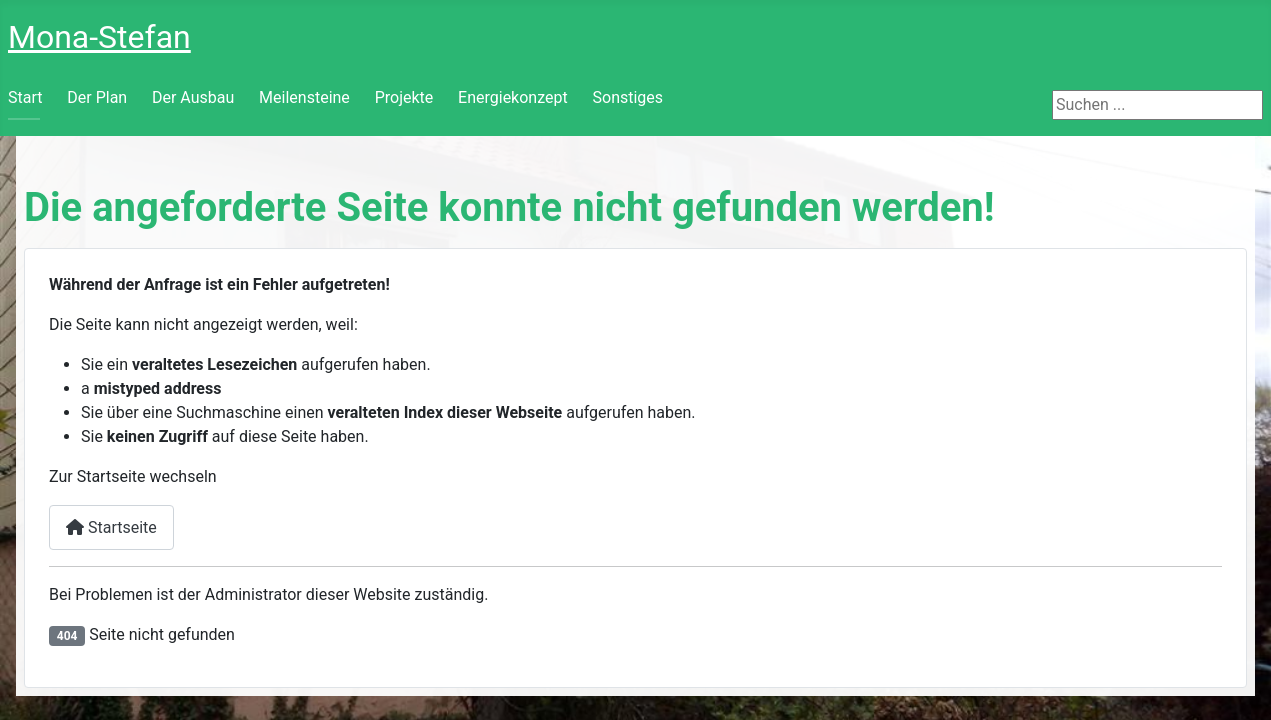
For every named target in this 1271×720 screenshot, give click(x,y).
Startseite (111, 527)
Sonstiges (628, 97)
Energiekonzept (513, 97)
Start (25, 97)
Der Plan (97, 97)
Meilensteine (304, 97)
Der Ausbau (193, 97)
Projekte (404, 97)
